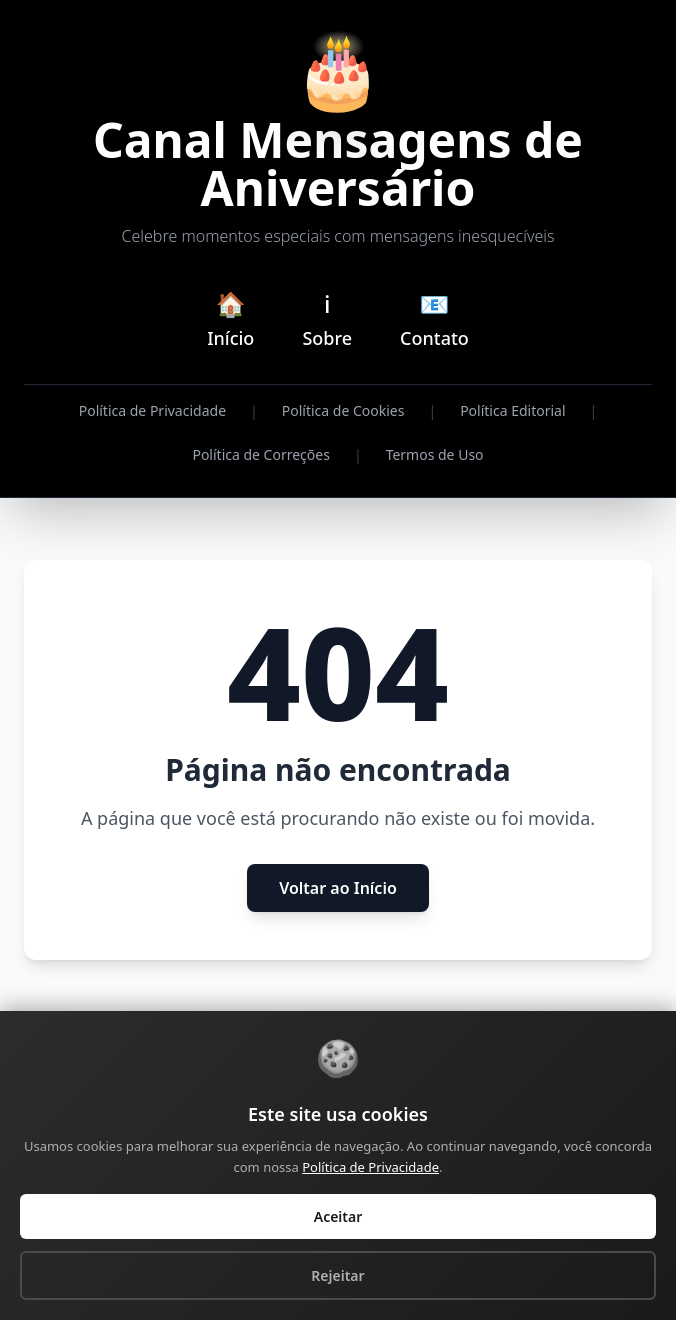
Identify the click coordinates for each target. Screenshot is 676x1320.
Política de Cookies (343, 410)
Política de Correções (260, 454)
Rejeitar (337, 1275)
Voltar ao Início (338, 888)
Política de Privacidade (152, 410)
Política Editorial (512, 410)
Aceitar (338, 1216)
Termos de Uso (435, 454)
